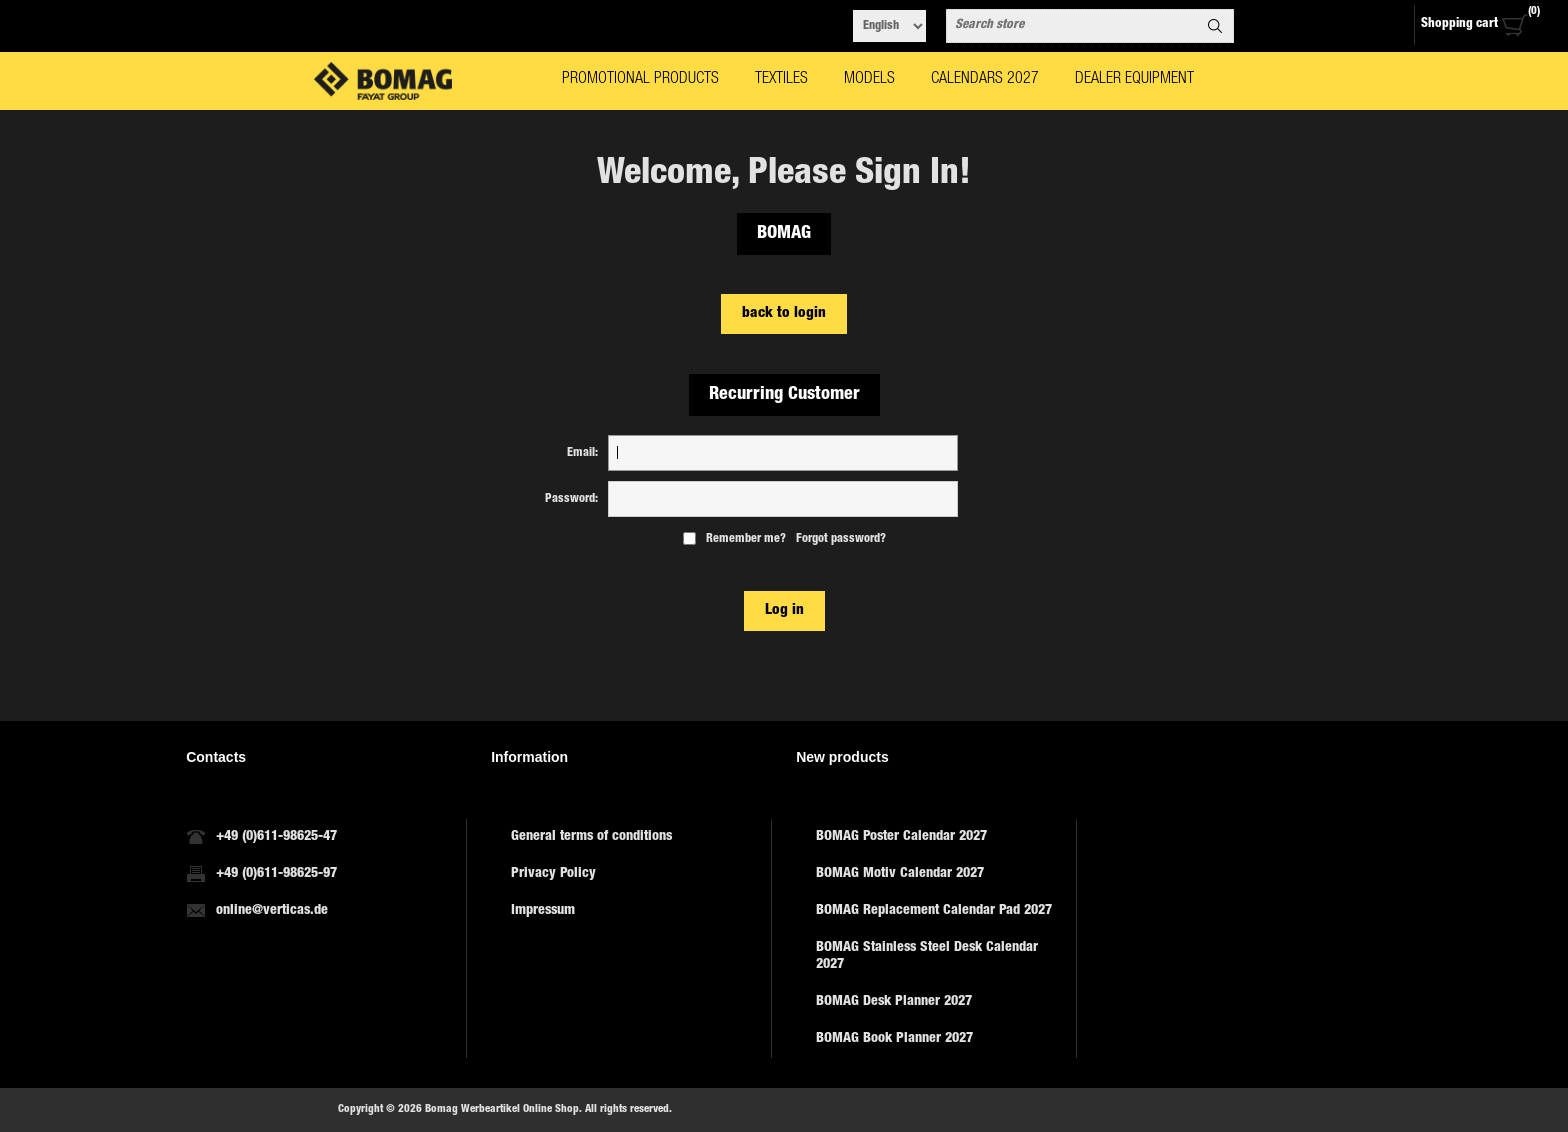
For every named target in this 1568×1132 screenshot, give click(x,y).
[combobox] (1072, 26)
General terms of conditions (591, 837)
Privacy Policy (553, 874)
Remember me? (746, 539)
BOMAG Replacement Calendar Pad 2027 (934, 911)
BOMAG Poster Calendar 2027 (901, 837)
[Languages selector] (889, 26)
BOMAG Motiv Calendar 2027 (900, 874)
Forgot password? (841, 539)
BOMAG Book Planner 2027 (894, 1039)
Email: (582, 453)
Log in (784, 610)
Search (1215, 26)
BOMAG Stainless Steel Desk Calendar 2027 (927, 956)
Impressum (543, 911)
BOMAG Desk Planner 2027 (894, 1002)
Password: (571, 499)
